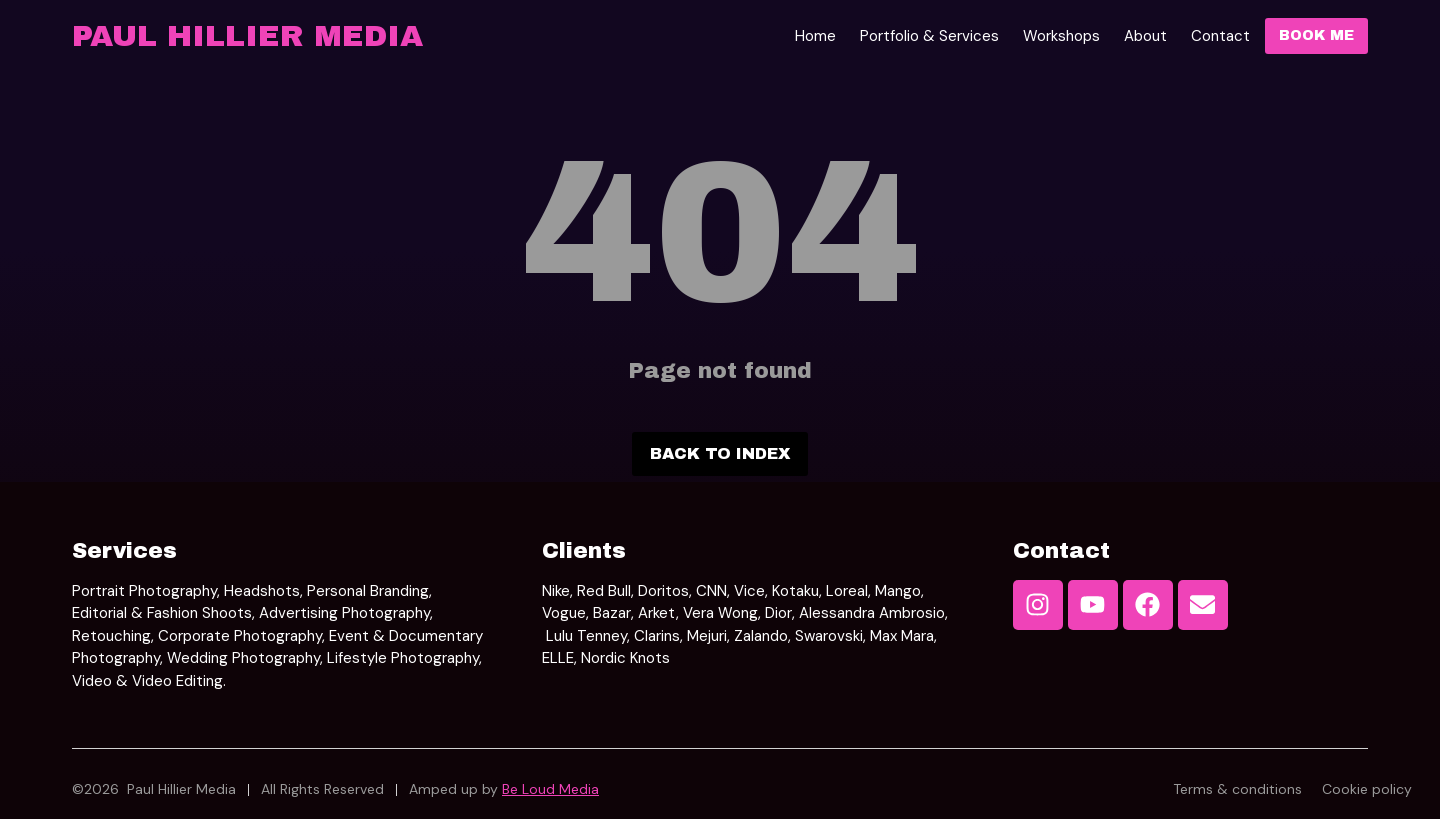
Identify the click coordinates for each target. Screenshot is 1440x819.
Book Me (1316, 35)
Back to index (720, 453)
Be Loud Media (550, 789)
